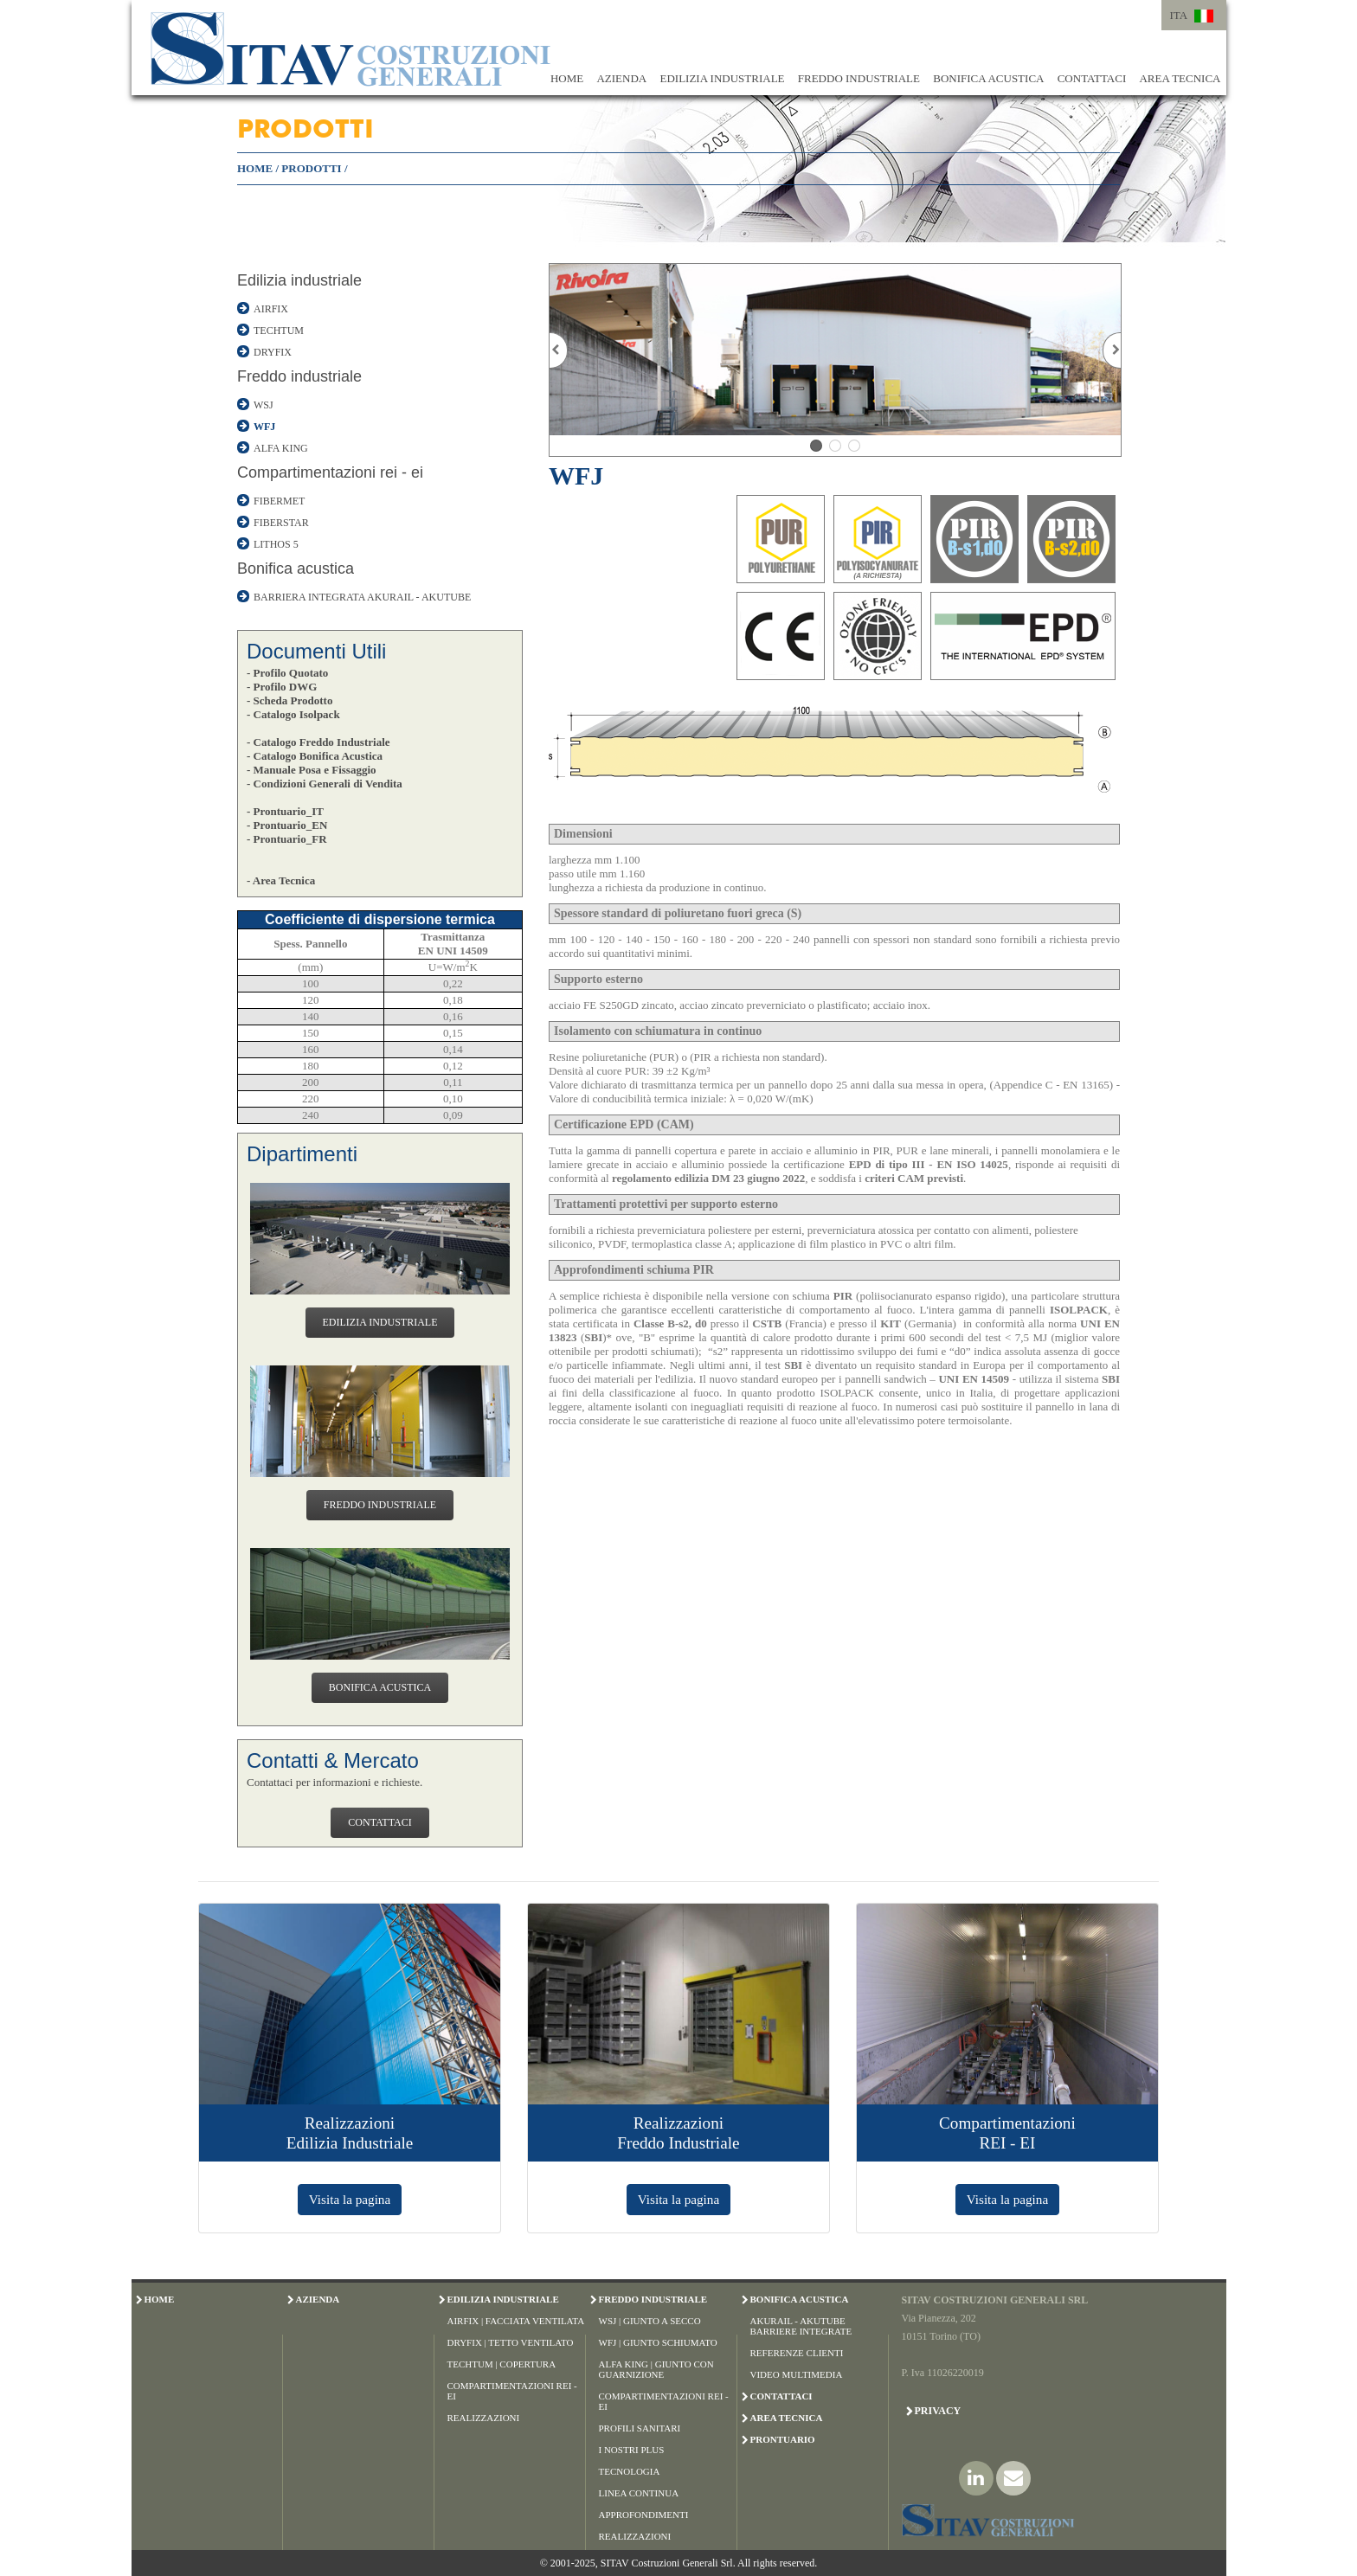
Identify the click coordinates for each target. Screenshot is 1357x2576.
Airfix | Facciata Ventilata (516, 2321)
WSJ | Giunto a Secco (650, 2321)
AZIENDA (621, 78)
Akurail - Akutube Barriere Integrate (801, 2326)
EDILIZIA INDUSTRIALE (721, 78)
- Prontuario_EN (287, 825)
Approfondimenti (644, 2514)
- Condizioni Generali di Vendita (324, 783)
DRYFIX (273, 352)
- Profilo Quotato (287, 672)
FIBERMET (279, 501)
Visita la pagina (349, 2199)
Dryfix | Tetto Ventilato (510, 2342)
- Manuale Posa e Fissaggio (311, 769)
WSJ (263, 405)
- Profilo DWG (282, 686)
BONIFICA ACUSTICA (988, 78)
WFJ (264, 427)
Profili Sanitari (640, 2428)
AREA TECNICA (1179, 78)
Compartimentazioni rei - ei (330, 472)
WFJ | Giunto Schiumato (658, 2342)
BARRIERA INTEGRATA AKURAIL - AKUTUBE (362, 597)
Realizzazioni (483, 2417)
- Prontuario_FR (287, 838)
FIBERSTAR (281, 523)
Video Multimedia (796, 2374)
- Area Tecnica (281, 880)
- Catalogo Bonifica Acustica (315, 755)
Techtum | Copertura (501, 2364)
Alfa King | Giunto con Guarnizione (656, 2369)
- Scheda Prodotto (289, 700)
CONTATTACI (1092, 78)
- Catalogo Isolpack (293, 714)
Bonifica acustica (295, 568)
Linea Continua (639, 2493)
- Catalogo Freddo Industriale (318, 742)
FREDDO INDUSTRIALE (859, 78)
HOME (566, 78)
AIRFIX (271, 309)
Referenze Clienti (797, 2353)
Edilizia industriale (299, 280)
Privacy (938, 2411)
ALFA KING (281, 448)
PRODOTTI (311, 168)
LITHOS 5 (276, 544)
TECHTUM (279, 330)
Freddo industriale (299, 376)
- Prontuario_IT (285, 811)
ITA (1179, 15)
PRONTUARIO (782, 2439)
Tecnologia (629, 2471)
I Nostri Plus (632, 2449)
